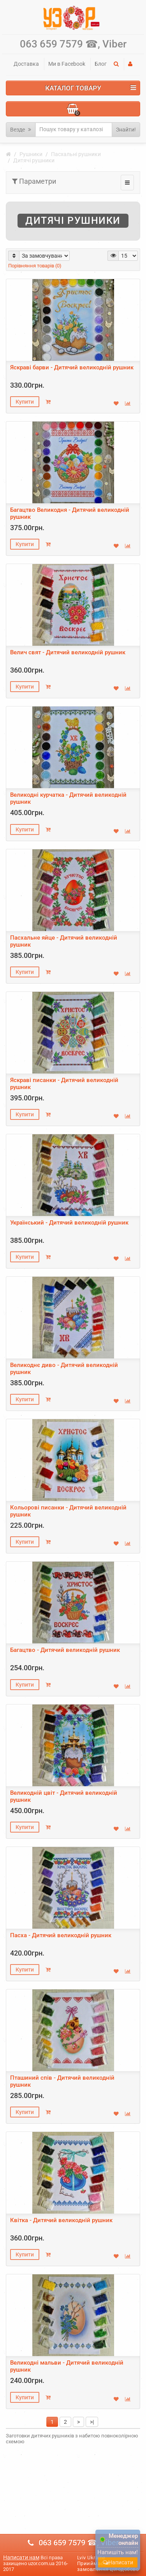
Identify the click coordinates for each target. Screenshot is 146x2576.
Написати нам (21, 2557)
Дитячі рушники (34, 160)
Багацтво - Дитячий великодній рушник (65, 1649)
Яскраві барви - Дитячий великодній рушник (72, 367)
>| (92, 2422)
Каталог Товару (90, 88)
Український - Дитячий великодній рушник (69, 1222)
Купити (25, 402)
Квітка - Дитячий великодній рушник (61, 2220)
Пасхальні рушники (76, 154)
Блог (101, 64)
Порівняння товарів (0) (35, 266)
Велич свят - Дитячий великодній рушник (67, 652)
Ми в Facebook (66, 64)
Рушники (30, 154)
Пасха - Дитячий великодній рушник (60, 1935)
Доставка (26, 64)
